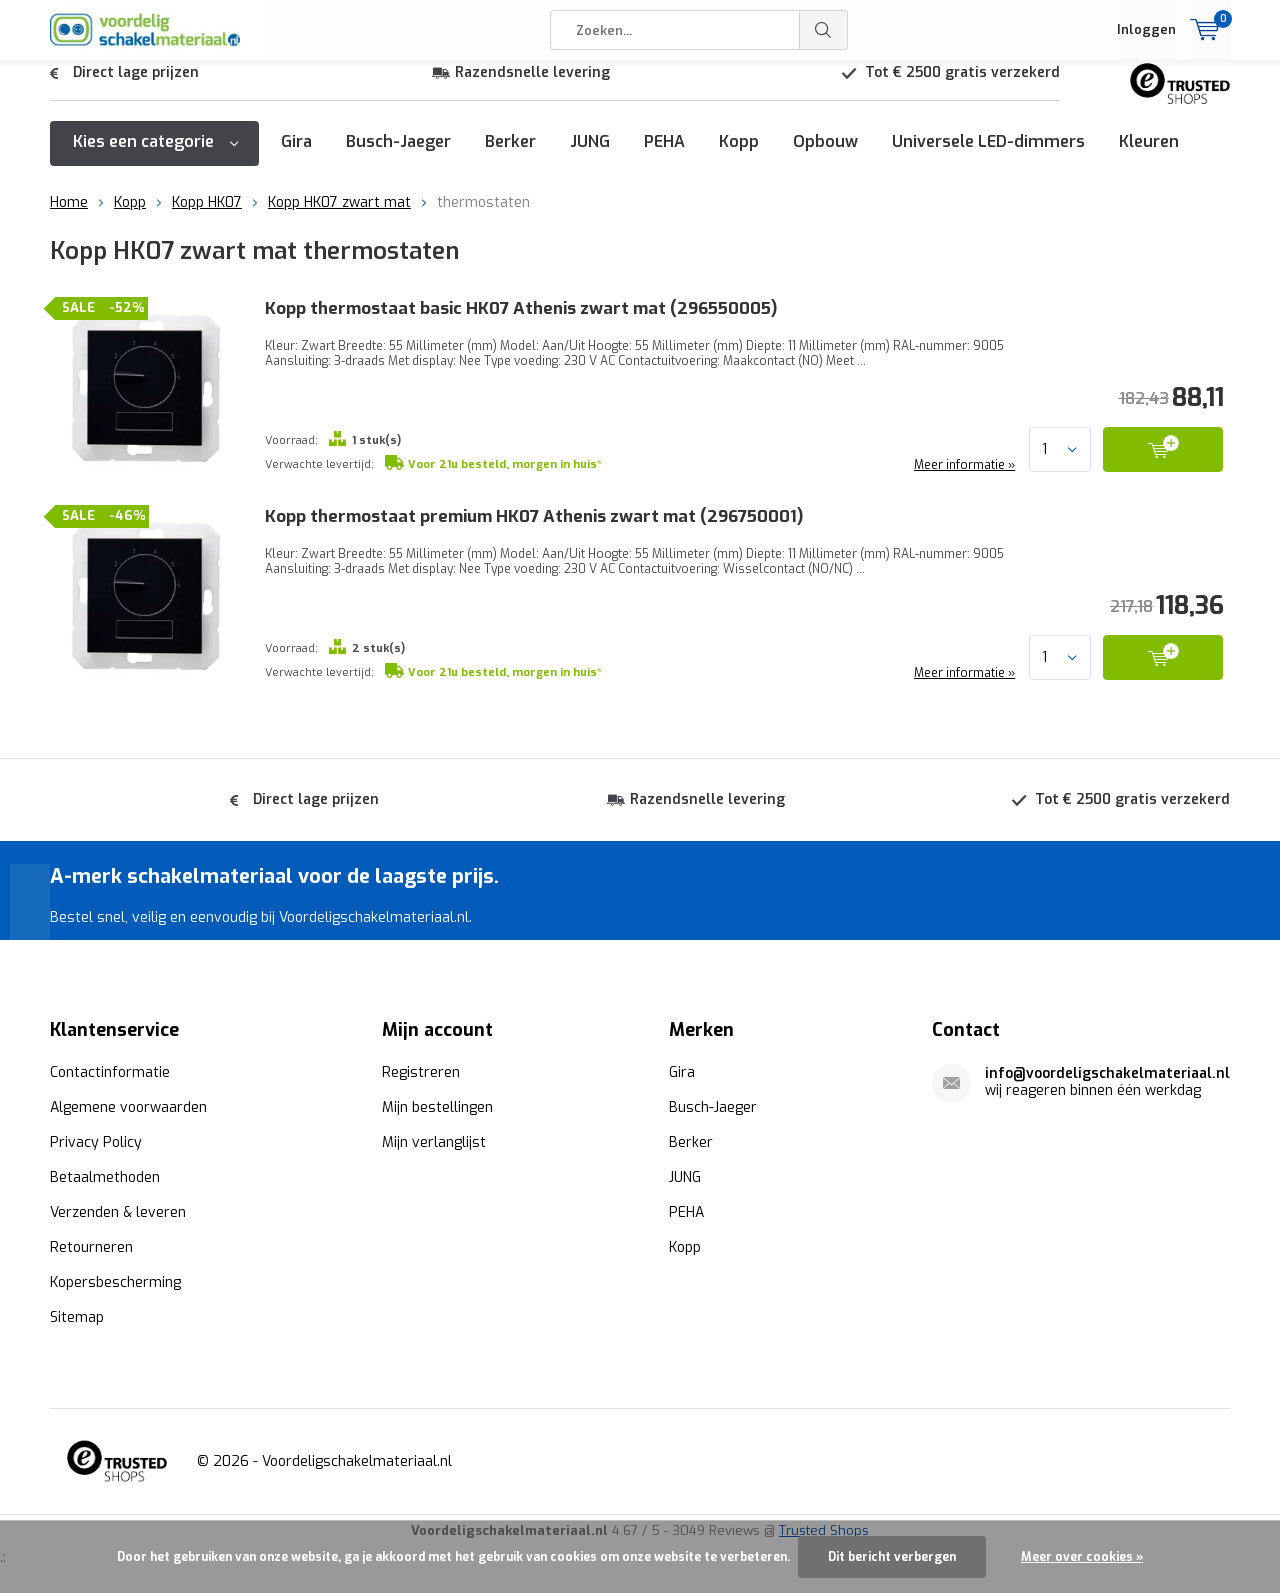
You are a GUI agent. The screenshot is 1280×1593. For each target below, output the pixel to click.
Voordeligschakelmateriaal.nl (357, 1459)
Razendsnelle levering (532, 87)
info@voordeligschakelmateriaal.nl (1107, 1071)
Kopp (739, 156)
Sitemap (77, 1315)
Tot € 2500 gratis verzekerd (962, 87)
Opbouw (825, 156)
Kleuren (1149, 156)
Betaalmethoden (105, 1175)
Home (69, 217)
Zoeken (824, 30)
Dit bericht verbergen (892, 1557)
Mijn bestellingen (437, 1105)
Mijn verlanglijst (434, 1140)
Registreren (421, 1070)
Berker (510, 156)
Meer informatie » (963, 480)
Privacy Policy (96, 1140)
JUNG (590, 156)
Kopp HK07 (207, 217)
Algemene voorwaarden (128, 1105)
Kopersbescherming (115, 1280)
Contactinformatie (110, 1070)
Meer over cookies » (1082, 1557)
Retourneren (91, 1245)
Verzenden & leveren (118, 1210)
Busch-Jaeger (398, 156)
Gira (296, 156)
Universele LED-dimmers (988, 156)
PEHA (664, 156)
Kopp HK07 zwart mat (339, 217)
